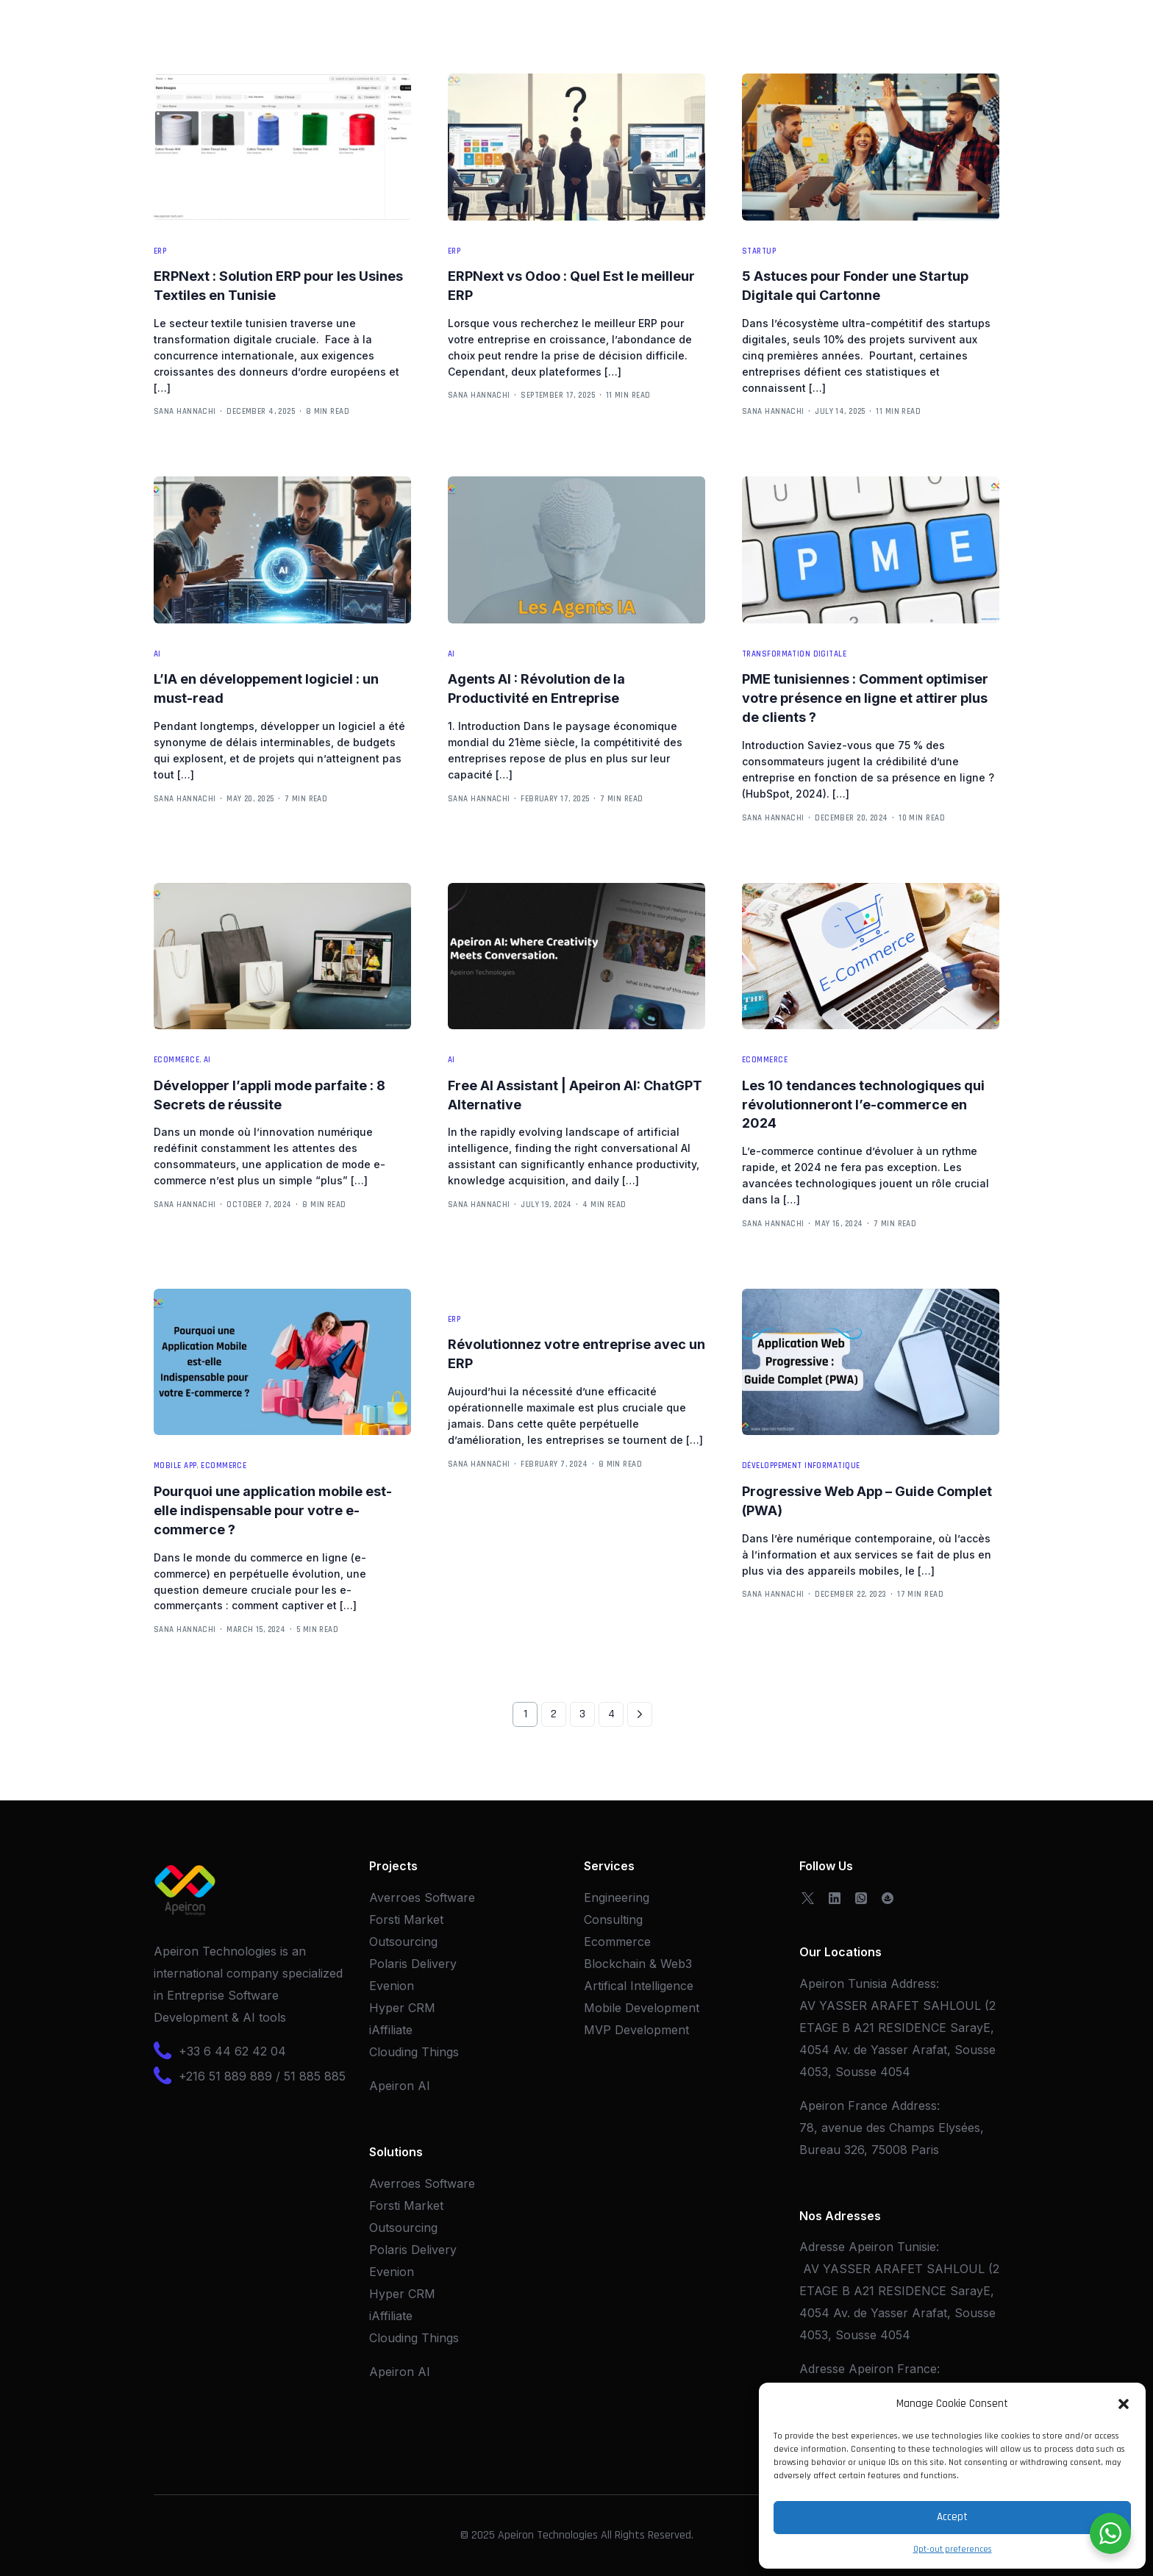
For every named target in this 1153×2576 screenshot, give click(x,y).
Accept (952, 2517)
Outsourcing (403, 1941)
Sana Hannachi (185, 412)
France (917, 2368)
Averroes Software (422, 1897)
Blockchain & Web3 (638, 1963)
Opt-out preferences (952, 2549)
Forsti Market (406, 1919)
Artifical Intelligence (638, 1985)
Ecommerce (176, 1060)
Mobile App (175, 1466)
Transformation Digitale (794, 655)
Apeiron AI (399, 2085)
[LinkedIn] (834, 1897)
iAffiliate (391, 2029)
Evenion (391, 1985)
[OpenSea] (887, 1897)
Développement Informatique (801, 1466)
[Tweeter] (807, 1897)
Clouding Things (414, 2051)
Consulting (613, 1919)
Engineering (616, 1897)
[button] (1123, 2404)
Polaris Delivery (413, 1963)
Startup (759, 252)
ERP (160, 252)
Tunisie (916, 2246)
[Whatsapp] (861, 1897)
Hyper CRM (402, 2007)
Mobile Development (641, 2007)
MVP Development (636, 2029)
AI (157, 655)
